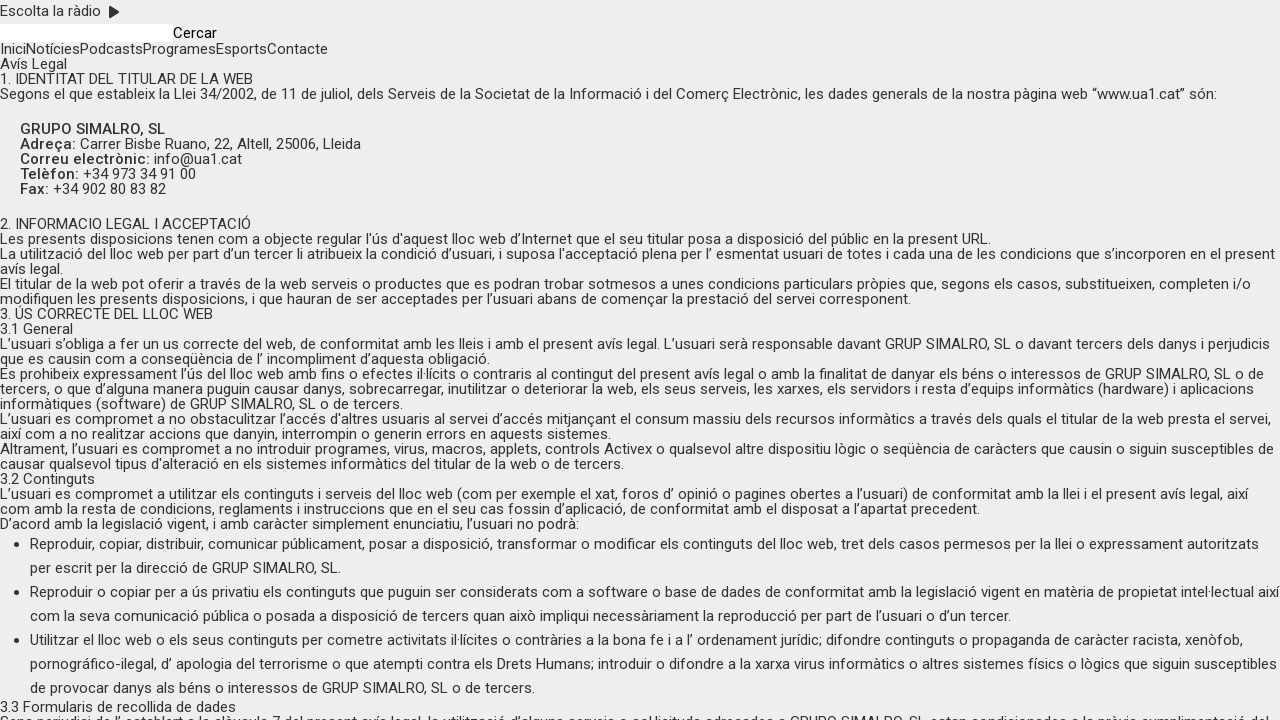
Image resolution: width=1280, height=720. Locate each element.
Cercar (195, 33)
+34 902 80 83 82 (109, 189)
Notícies (53, 49)
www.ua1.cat (1138, 94)
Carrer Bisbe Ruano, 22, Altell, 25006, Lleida (220, 144)
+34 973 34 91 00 (139, 174)
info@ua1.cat (198, 159)
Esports (241, 49)
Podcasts (111, 49)
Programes (179, 49)
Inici (13, 49)
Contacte (297, 49)
